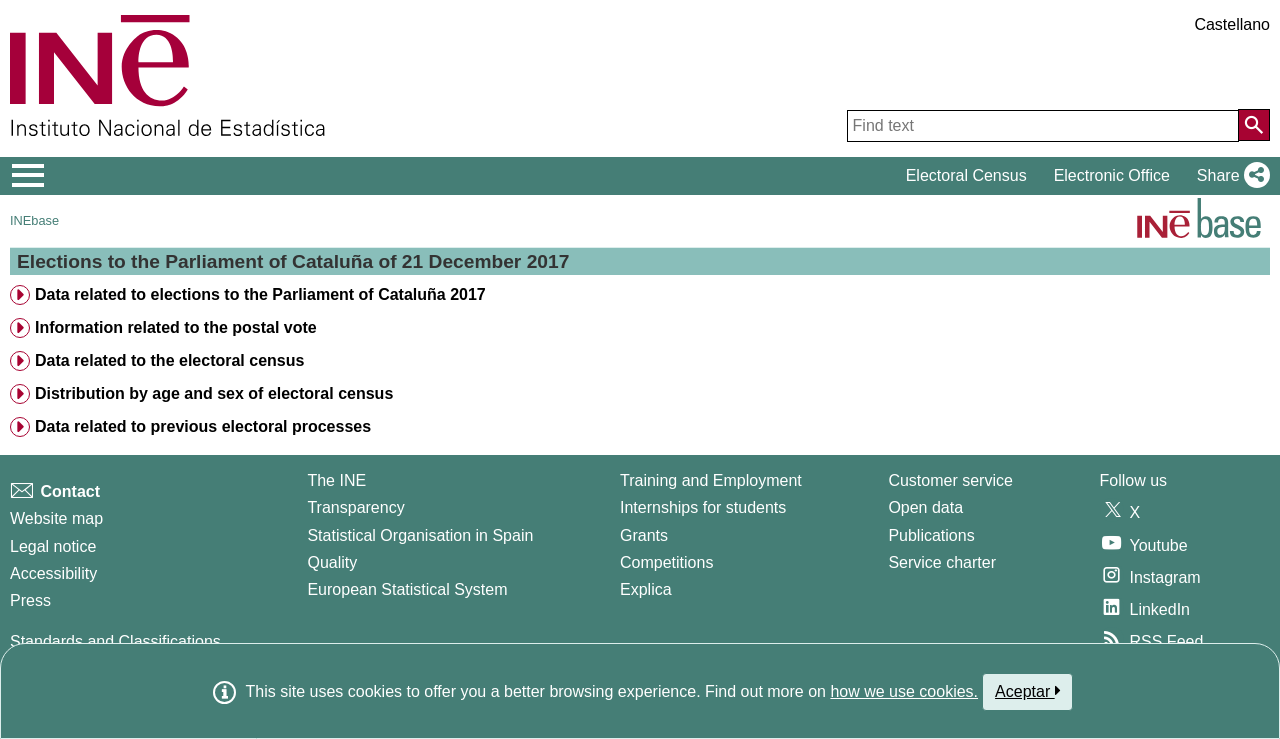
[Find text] (1043, 126)
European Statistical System (407, 589)
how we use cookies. (904, 691)
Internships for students (703, 507)
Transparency (355, 507)
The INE (336, 480)
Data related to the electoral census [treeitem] (169, 360)
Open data (925, 507)
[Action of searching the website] (1254, 125)
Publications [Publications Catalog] (931, 535)
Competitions (666, 562)
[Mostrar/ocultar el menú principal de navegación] (28, 176)
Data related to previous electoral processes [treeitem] (203, 426)
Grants (644, 535)
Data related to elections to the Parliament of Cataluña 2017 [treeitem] (260, 294)
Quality (332, 562)
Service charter (942, 562)
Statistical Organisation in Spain (420, 535)
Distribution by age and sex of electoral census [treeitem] (214, 393)
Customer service (950, 480)
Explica (646, 589)
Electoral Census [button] (966, 175)
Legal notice (53, 546)
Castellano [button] (1232, 24)
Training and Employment (711, 480)
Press (30, 600)
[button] (1229, 176)
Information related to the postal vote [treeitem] (176, 327)
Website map (56, 518)
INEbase (34, 220)
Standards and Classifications (115, 641)
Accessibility (53, 573)
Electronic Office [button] (1112, 175)
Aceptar (1027, 691)
